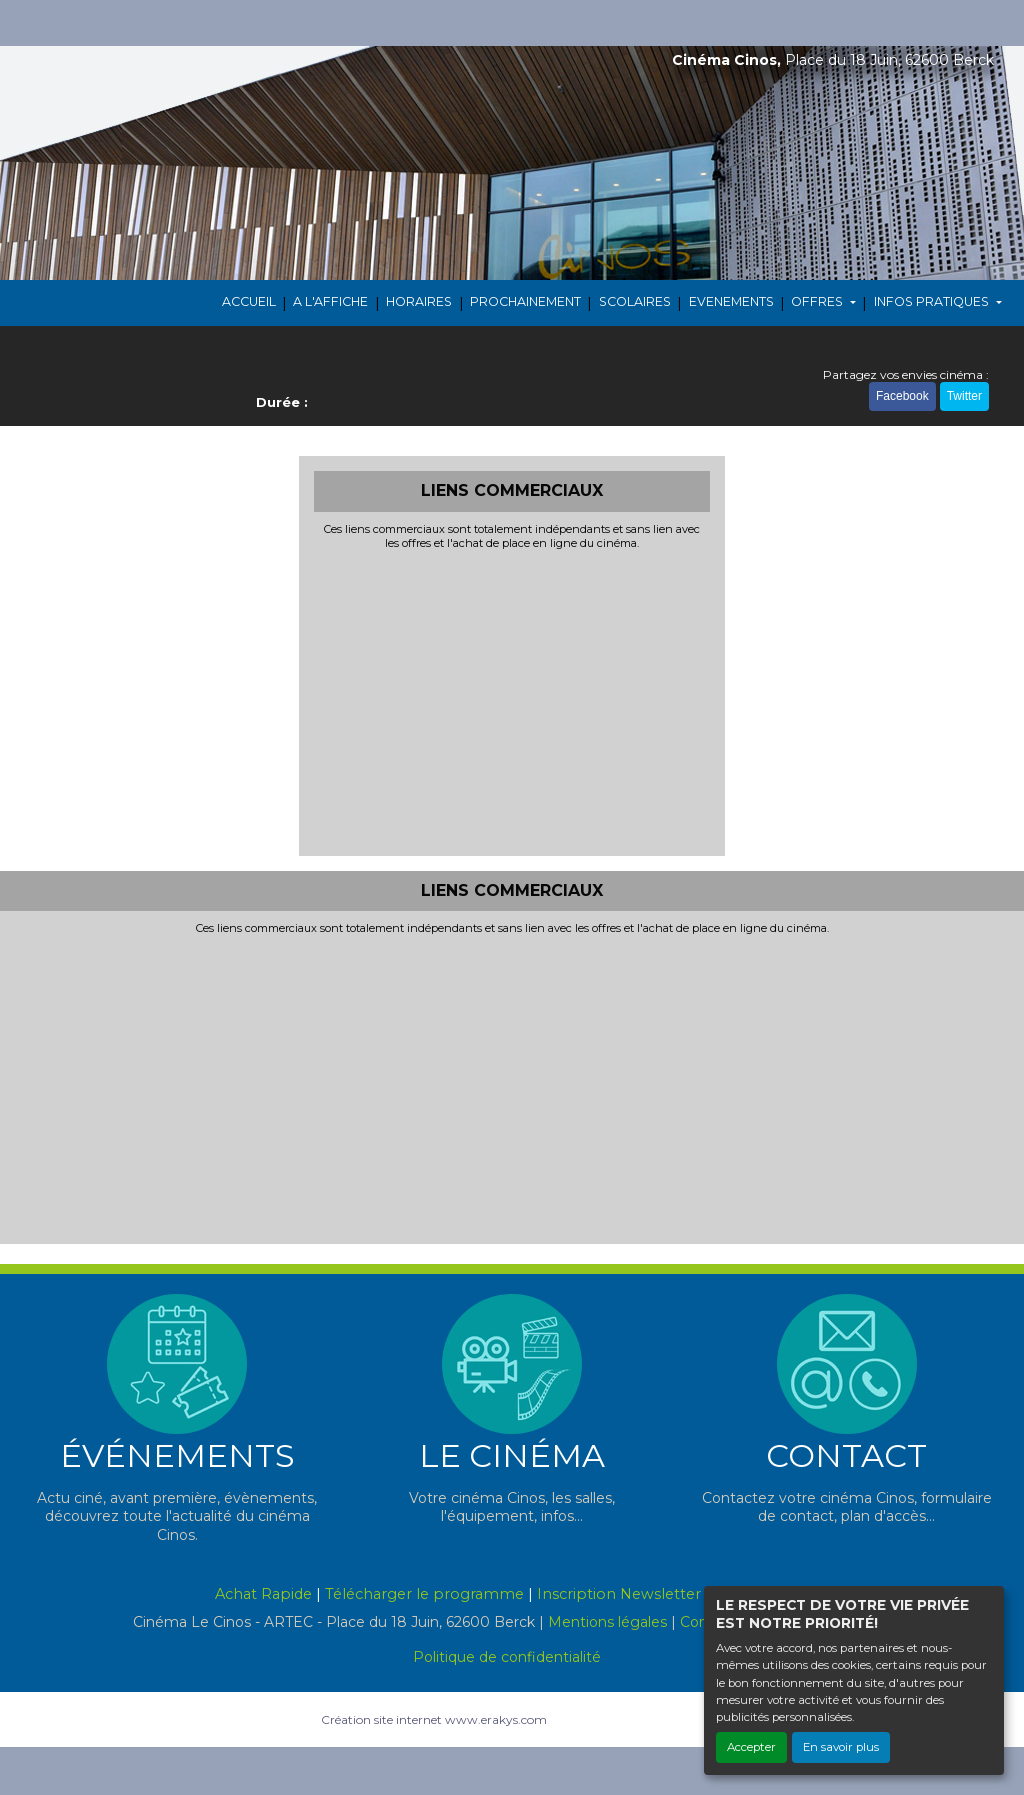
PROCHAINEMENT (525, 301)
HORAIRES (419, 301)
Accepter (751, 1747)
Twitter (964, 396)
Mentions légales (607, 1622)
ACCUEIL (249, 301)
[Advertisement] (512, 701)
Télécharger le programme (424, 1594)
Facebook (902, 396)
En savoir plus (841, 1747)
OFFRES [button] (818, 301)
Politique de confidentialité (507, 1657)
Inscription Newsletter (619, 1594)
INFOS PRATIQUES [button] (933, 301)
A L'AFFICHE (330, 301)
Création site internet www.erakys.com (434, 1719)
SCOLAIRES (635, 301)
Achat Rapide (263, 1594)
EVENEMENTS (731, 301)
